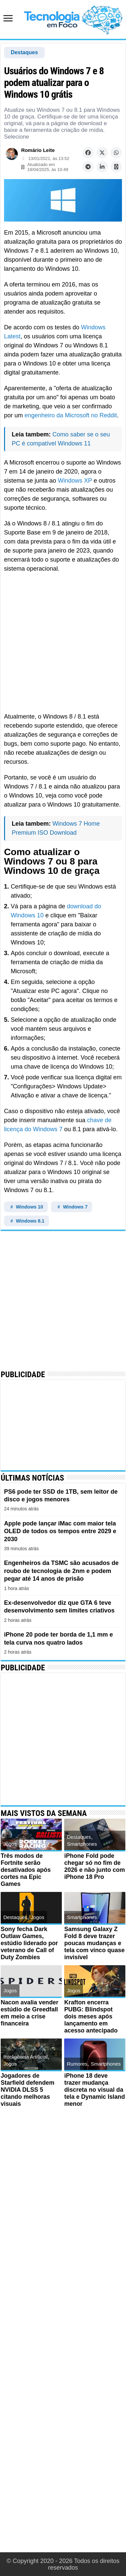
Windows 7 (71, 1207)
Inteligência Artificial (25, 2057)
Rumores (77, 2064)
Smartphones (82, 1844)
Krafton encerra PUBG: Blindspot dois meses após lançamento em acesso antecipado (91, 2016)
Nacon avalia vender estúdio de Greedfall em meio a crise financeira (30, 2013)
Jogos (10, 1844)
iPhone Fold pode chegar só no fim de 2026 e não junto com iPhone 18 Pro (92, 1866)
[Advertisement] (63, 642)
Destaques (24, 52)
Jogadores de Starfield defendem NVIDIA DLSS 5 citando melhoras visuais (28, 2089)
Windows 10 (26, 1207)
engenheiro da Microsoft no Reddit (71, 415)
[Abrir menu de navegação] (10, 18)
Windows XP (75, 480)
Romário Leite (38, 150)
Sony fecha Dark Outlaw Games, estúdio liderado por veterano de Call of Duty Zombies (30, 1943)
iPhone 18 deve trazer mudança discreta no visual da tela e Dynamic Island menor (94, 2089)
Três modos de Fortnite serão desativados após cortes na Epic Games (26, 1869)
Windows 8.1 (26, 1221)
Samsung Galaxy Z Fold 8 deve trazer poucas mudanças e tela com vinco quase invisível (93, 1943)
